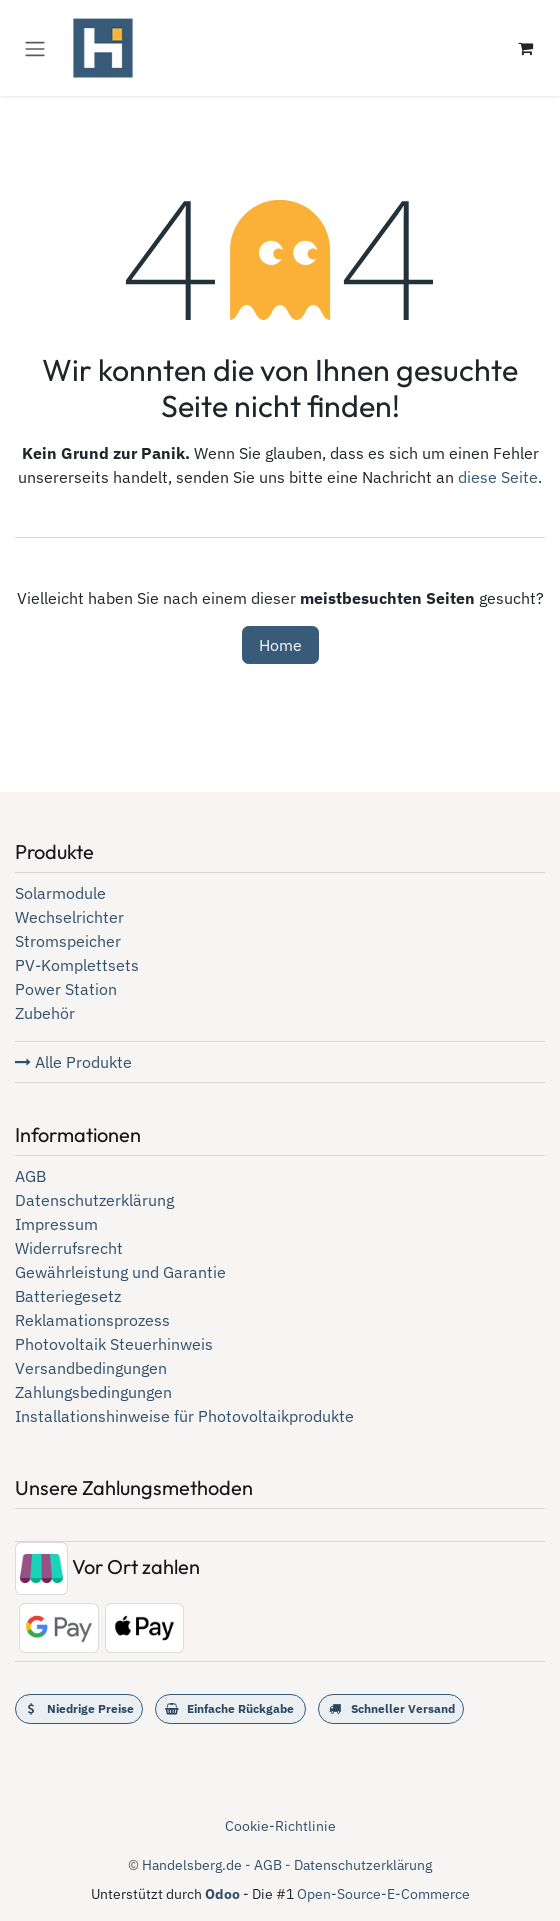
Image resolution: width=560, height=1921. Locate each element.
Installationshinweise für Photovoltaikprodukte (184, 1416)
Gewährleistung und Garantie (120, 1272)
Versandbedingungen (91, 1368)
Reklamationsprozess (92, 1320)
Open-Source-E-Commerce (383, 1894)
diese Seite (498, 477)
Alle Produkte (73, 1062)
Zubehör (45, 1013)
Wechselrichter (69, 917)
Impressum (56, 1224)
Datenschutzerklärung (94, 1200)
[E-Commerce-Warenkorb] (525, 48)
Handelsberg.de (192, 1865)
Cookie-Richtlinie (280, 1826)
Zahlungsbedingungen (93, 1392)
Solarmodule (60, 893)
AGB (30, 1176)
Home (280, 645)
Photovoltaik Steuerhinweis (114, 1344)
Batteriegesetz (68, 1296)
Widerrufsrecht (69, 1248)
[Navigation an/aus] (35, 48)
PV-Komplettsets (77, 965)
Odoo (224, 1894)
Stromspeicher (68, 941)
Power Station (66, 989)
